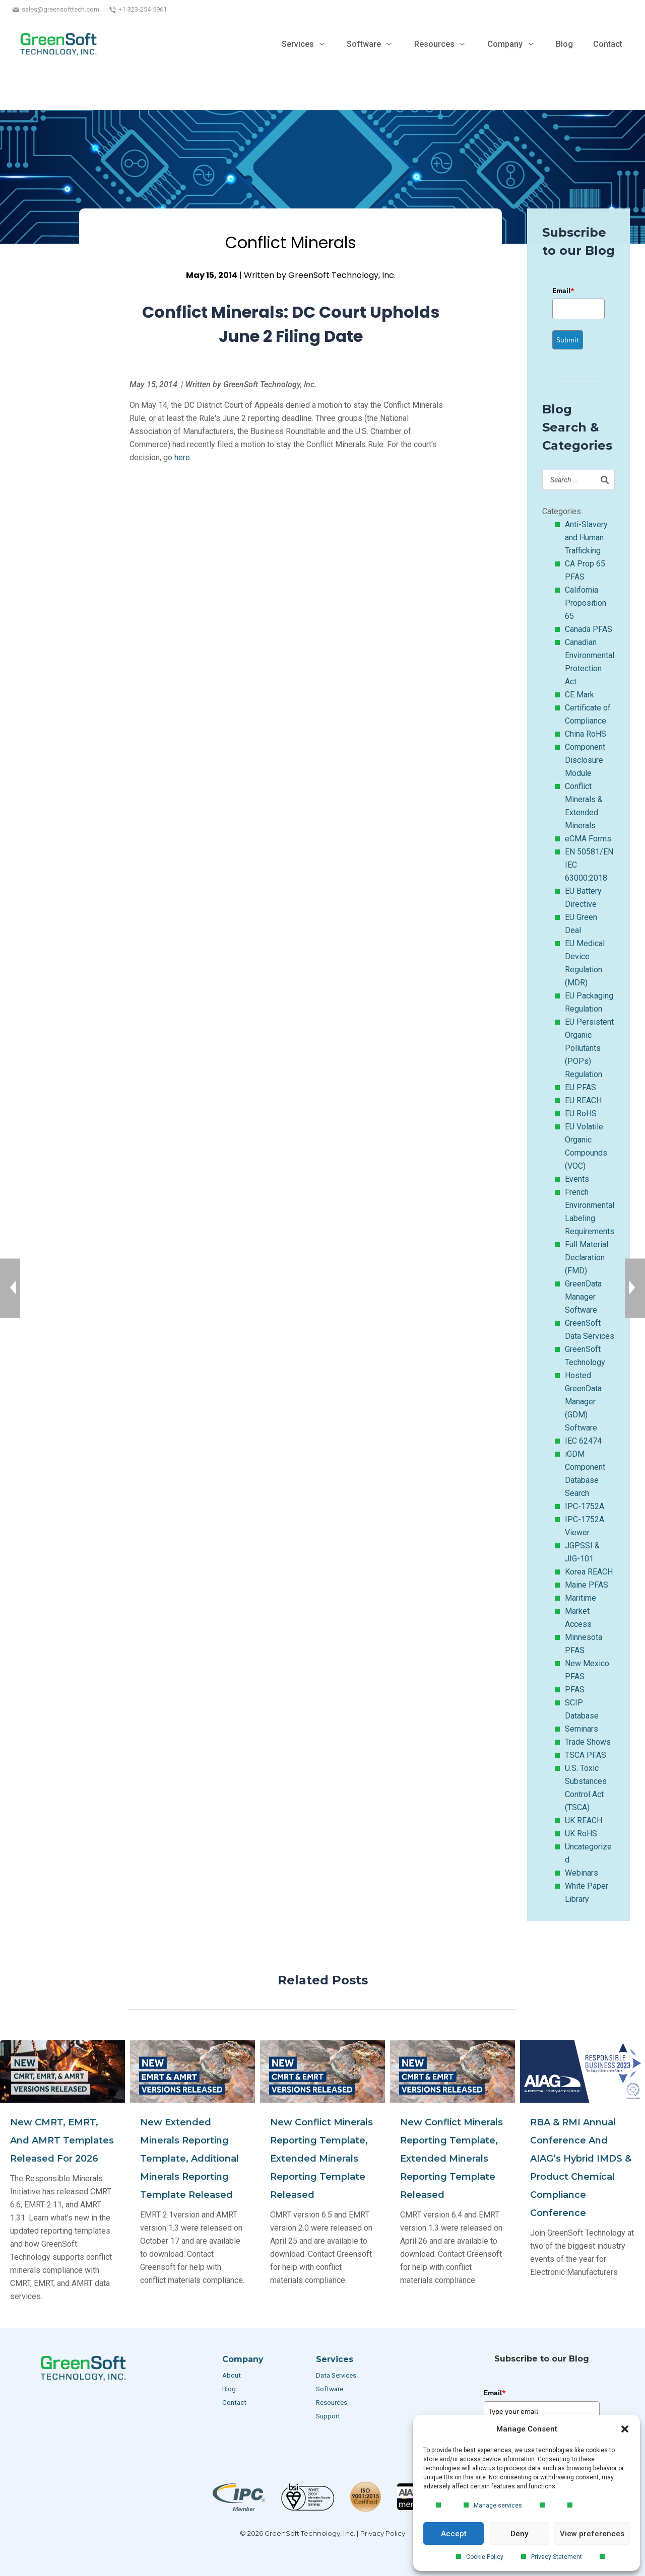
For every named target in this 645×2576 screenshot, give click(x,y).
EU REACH (583, 1100)
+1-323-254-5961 (142, 9)
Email (563, 290)
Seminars (581, 1729)
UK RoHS (581, 1833)
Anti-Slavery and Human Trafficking (586, 537)
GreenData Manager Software (583, 1297)
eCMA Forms (588, 838)
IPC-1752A (584, 1506)
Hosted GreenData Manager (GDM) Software (583, 1402)
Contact (234, 2402)
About (232, 2375)
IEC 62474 (583, 1441)
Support (328, 2416)
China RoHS (585, 734)
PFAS (575, 1689)
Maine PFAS (586, 1585)
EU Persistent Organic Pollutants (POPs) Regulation (589, 1048)
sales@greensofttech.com (60, 9)
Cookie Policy (484, 2556)
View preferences (592, 2533)
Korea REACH (589, 1572)
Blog (229, 2389)
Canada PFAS (588, 629)
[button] (625, 2429)
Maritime (580, 1598)
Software (329, 2389)
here (182, 457)
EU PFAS (580, 1087)
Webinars (581, 1873)
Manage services (498, 2505)
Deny (519, 2533)
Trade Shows (588, 1742)
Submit (567, 339)
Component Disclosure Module (585, 760)
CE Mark (579, 694)
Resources (331, 2402)
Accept (454, 2533)
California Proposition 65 (585, 603)
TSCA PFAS (585, 1755)
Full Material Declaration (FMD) (586, 1257)
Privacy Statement (556, 2556)
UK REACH (583, 1820)
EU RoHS (581, 1113)
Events (577, 1179)
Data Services (337, 2375)
